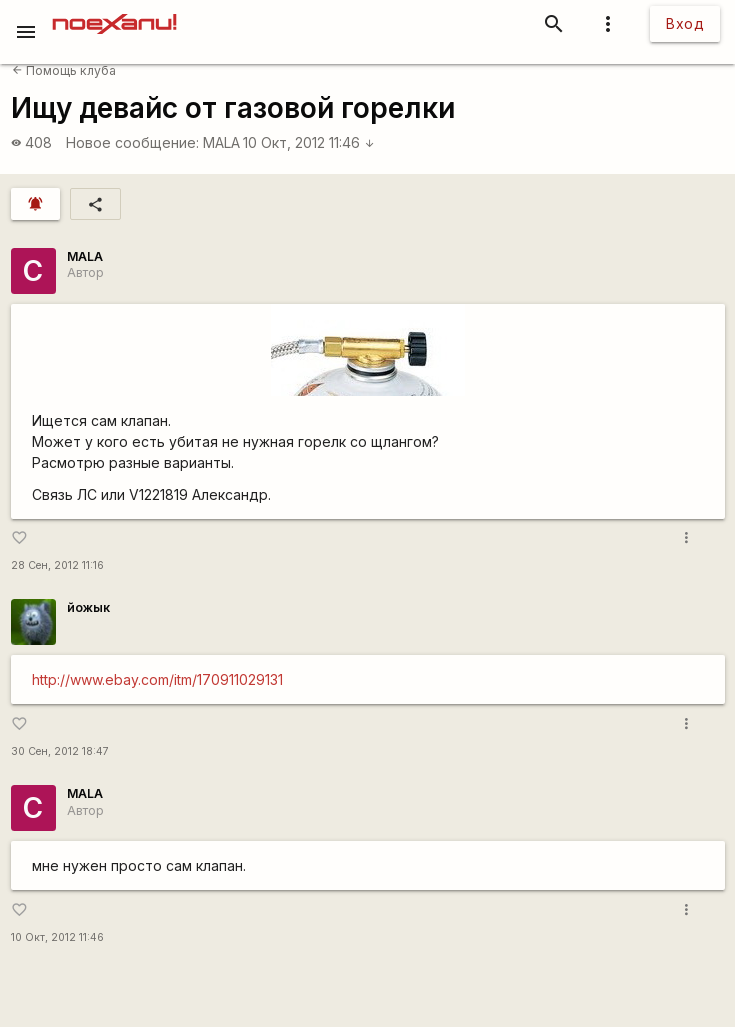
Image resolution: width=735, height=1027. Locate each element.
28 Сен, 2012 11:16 (57, 565)
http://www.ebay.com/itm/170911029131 (157, 679)
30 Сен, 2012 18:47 (60, 751)
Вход (685, 23)
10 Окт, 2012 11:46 (309, 142)
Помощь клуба (64, 70)
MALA (221, 142)
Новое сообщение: (132, 142)
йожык (88, 607)
